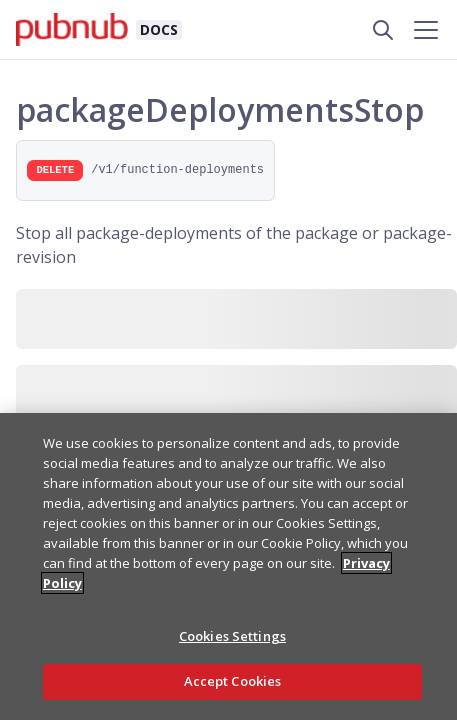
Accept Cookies (233, 681)
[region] (228, 566)
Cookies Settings (232, 636)
